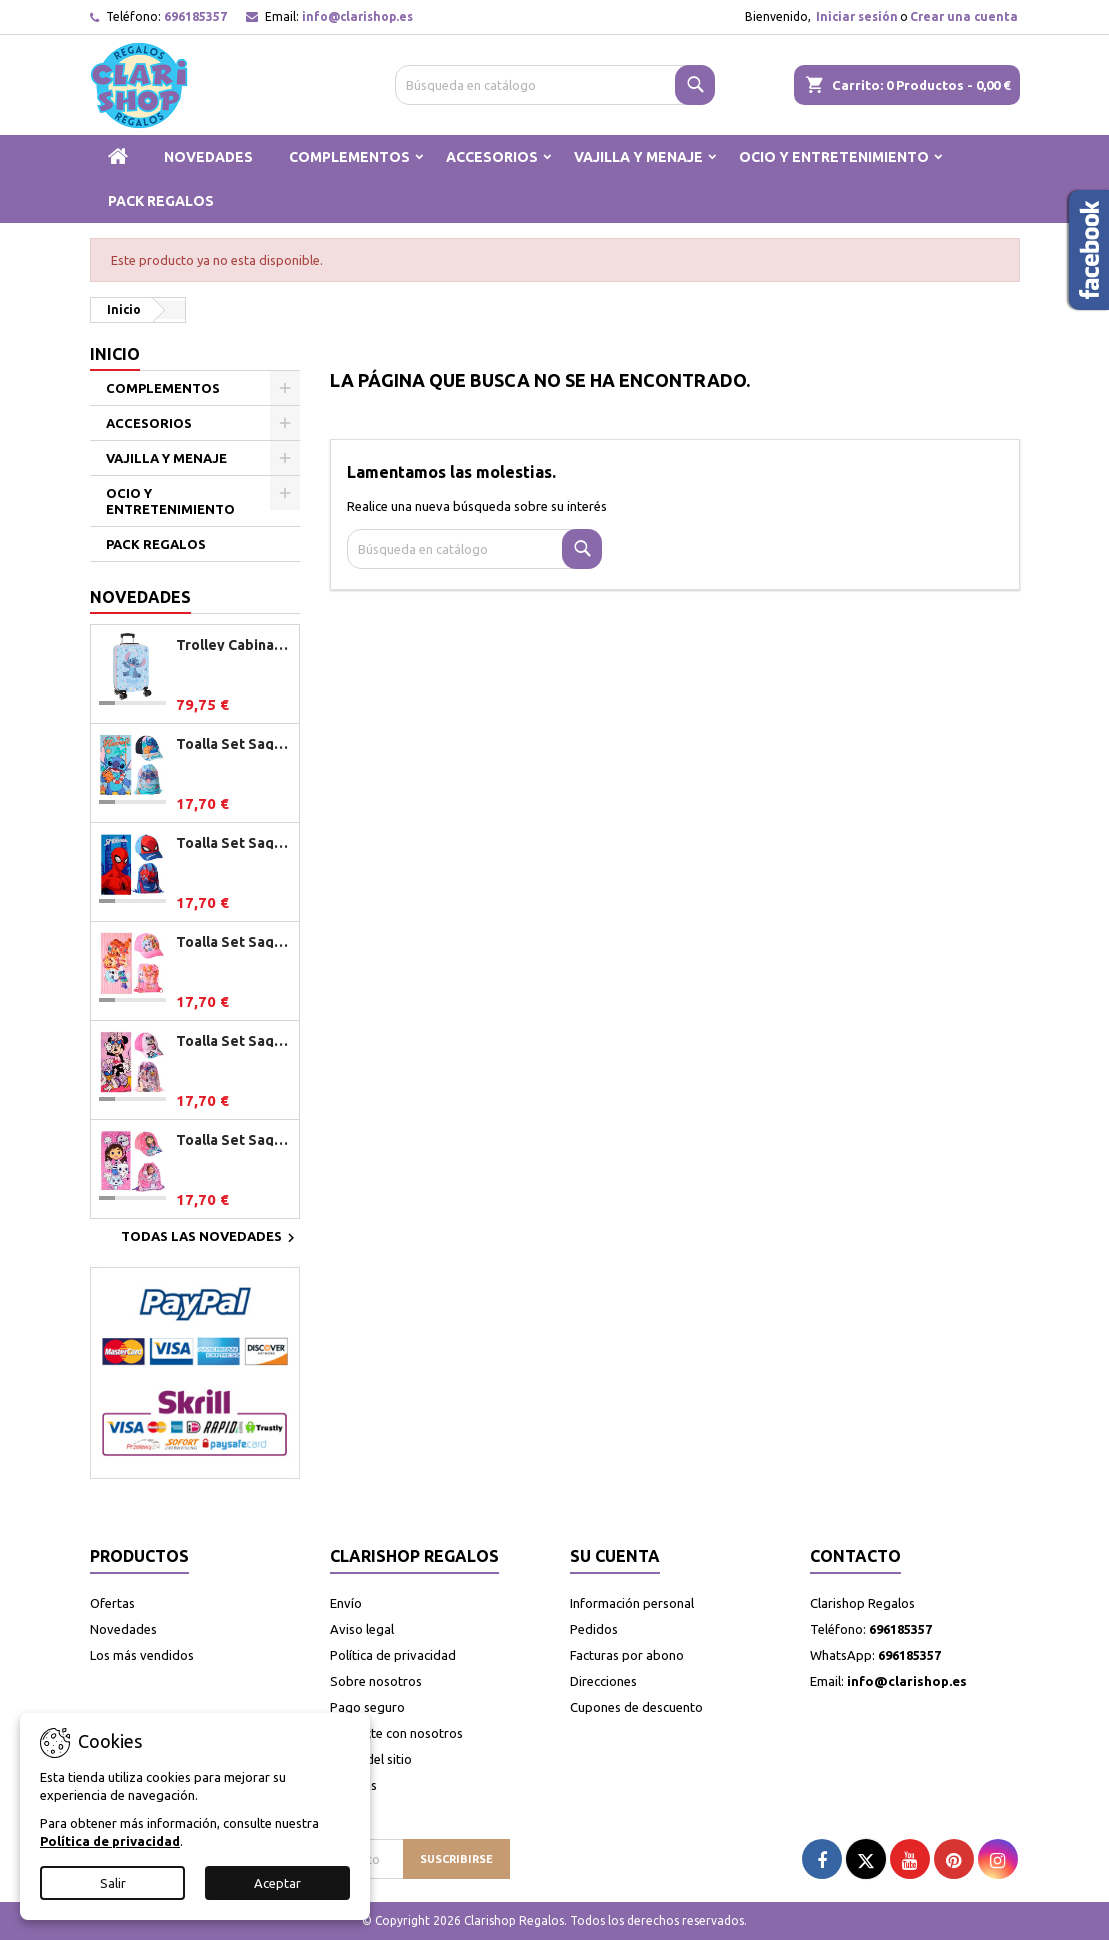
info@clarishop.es (357, 16)
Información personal (632, 1603)
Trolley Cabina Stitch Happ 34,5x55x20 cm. (233, 645)
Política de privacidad (393, 1655)
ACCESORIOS (492, 157)
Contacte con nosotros (396, 1733)
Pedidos (594, 1629)
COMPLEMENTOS (349, 157)
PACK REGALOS (161, 201)
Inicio (115, 354)
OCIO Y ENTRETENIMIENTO (834, 157)
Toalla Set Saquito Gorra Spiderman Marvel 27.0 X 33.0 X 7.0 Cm (233, 843)
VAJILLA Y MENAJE (638, 157)
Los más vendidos (142, 1655)
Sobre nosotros (376, 1681)
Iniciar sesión (857, 16)
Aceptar (277, 1883)
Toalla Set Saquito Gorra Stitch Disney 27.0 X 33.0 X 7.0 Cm (233, 744)
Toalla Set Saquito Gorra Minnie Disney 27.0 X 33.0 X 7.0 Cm (233, 1041)
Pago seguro (367, 1707)
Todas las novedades (210, 1238)
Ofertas (112, 1603)
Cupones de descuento (636, 1707)
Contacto (855, 1556)
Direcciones (603, 1681)
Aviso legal (362, 1629)
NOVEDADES (208, 157)
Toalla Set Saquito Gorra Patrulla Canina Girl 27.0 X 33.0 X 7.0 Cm (233, 942)
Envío (346, 1603)
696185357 (195, 16)
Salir (113, 1883)
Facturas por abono (627, 1655)
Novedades (140, 597)
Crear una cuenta (964, 16)
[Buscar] (555, 85)
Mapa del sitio (371, 1759)
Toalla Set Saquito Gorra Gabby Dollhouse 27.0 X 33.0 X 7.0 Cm (233, 1140)
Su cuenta (615, 1556)
